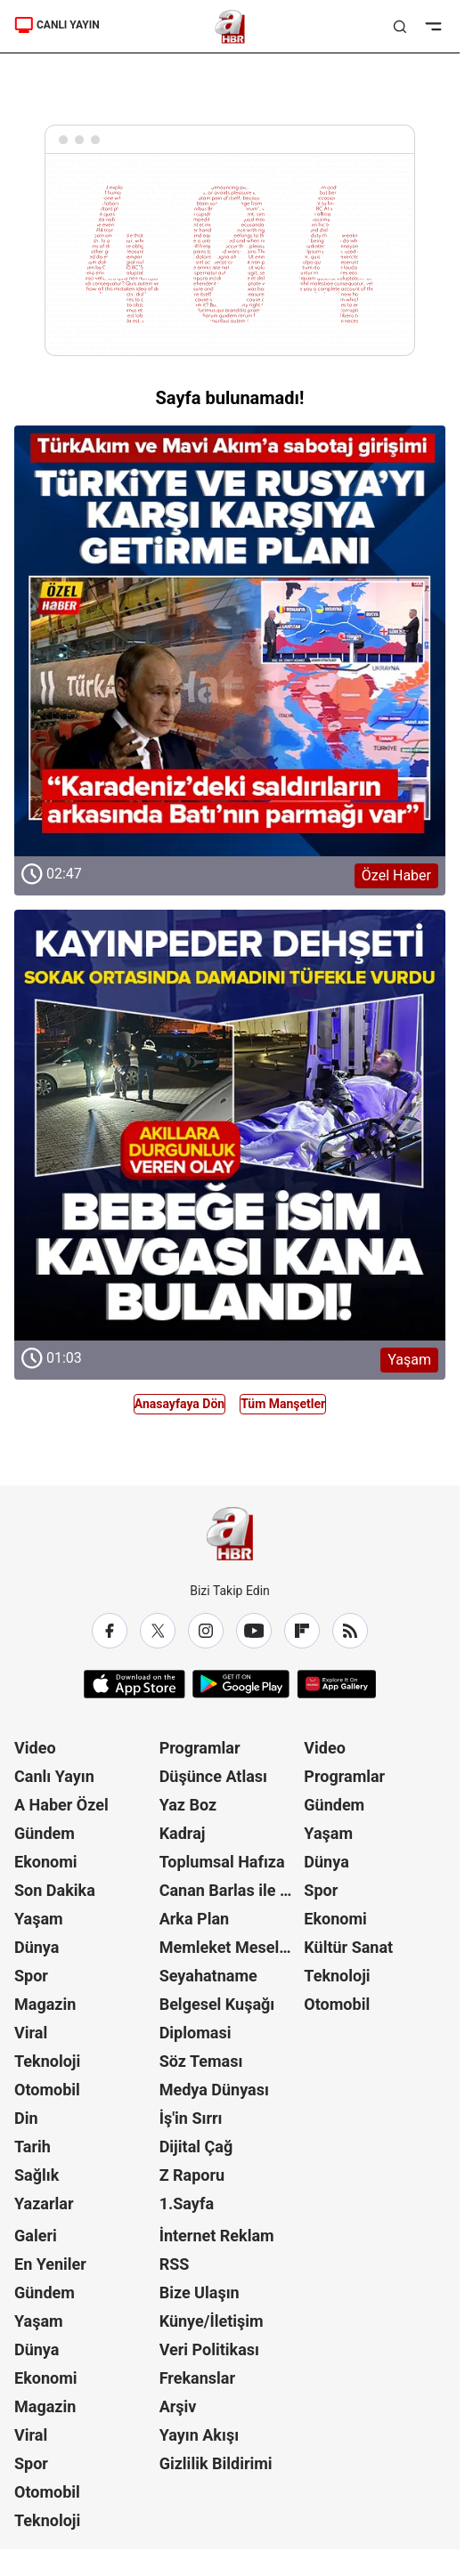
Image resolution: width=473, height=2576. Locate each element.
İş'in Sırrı (191, 2118)
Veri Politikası (209, 2349)
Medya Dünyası (214, 2089)
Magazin (45, 2004)
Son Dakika (54, 1890)
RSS (174, 2264)
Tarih (32, 2146)
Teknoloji (47, 2061)
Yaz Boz (188, 1804)
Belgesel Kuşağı (217, 2004)
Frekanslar (197, 2378)
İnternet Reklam (216, 2235)
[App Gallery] (336, 1684)
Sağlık (36, 2175)
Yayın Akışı (199, 2435)
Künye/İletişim (211, 2321)
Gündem (44, 1833)
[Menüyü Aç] (433, 26)
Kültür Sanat (348, 1947)
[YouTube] (254, 1630)
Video (35, 1747)
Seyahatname (208, 1975)
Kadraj (182, 1833)
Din (26, 2118)
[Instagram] (206, 1630)
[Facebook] (109, 1630)
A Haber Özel (61, 1804)
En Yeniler (50, 2264)
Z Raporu (192, 2175)
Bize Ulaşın (199, 2292)
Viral (30, 2032)
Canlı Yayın (54, 1776)
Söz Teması (201, 2061)
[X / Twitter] (157, 1630)
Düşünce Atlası (213, 1776)
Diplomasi (195, 2032)
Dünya (36, 1947)
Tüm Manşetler (283, 1404)
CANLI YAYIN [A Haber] (57, 25)
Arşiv (178, 2406)
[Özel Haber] (229, 640)
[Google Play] (241, 1684)
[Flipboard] (302, 1630)
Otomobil (47, 2089)
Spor (31, 1975)
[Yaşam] (229, 1125)
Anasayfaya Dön (179, 1404)
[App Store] (134, 1684)
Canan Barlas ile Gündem (230, 1890)
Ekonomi (45, 1861)
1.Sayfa (186, 2203)
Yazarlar (44, 2203)
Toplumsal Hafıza (222, 1861)
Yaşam (38, 1918)
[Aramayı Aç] (400, 27)
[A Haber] (230, 27)
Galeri (35, 2235)
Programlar (200, 1747)
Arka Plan (194, 1918)
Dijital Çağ (196, 2146)
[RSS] (350, 1630)
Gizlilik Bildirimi (216, 2463)
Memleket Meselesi (229, 1947)
